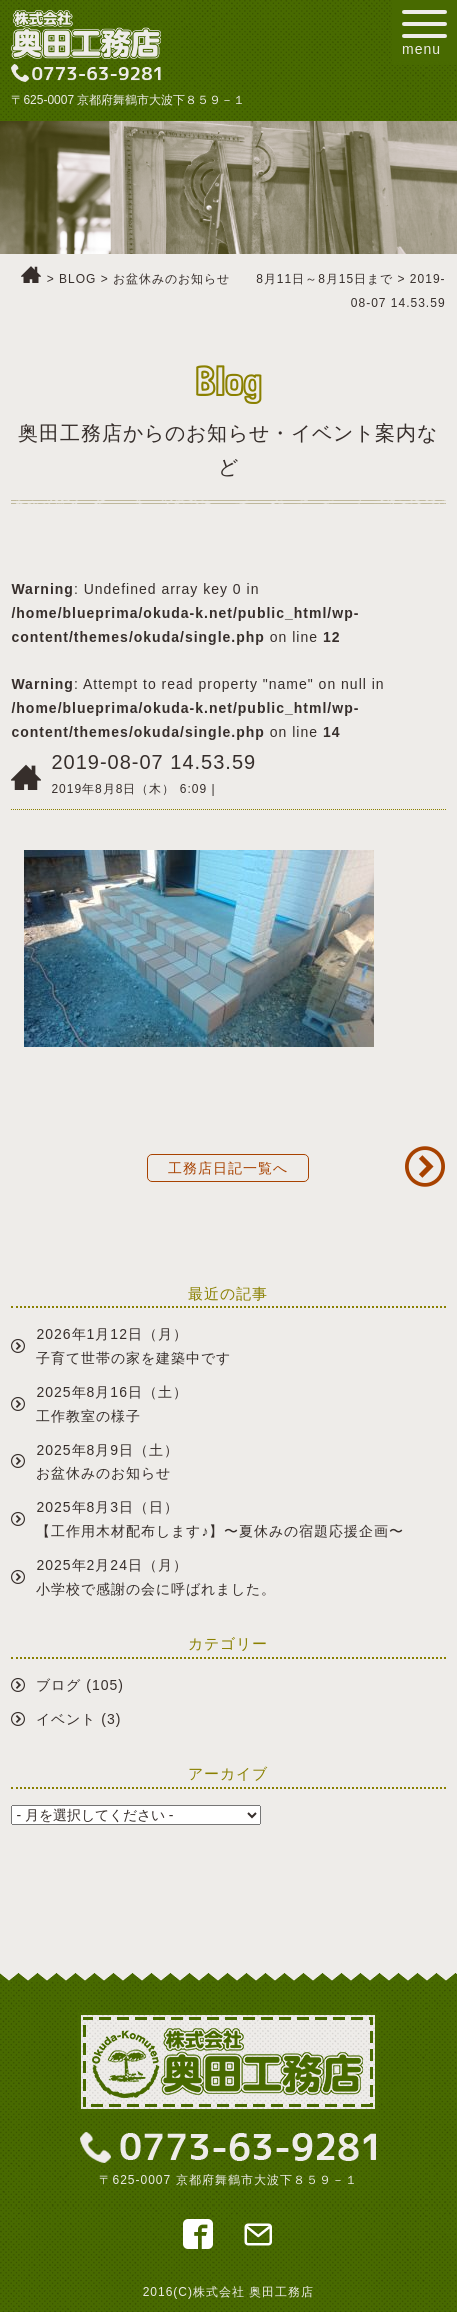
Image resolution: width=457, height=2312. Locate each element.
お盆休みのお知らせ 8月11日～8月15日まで (253, 279)
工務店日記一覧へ (228, 1168)
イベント (66, 1719)
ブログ (58, 1685)
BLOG (77, 279)
